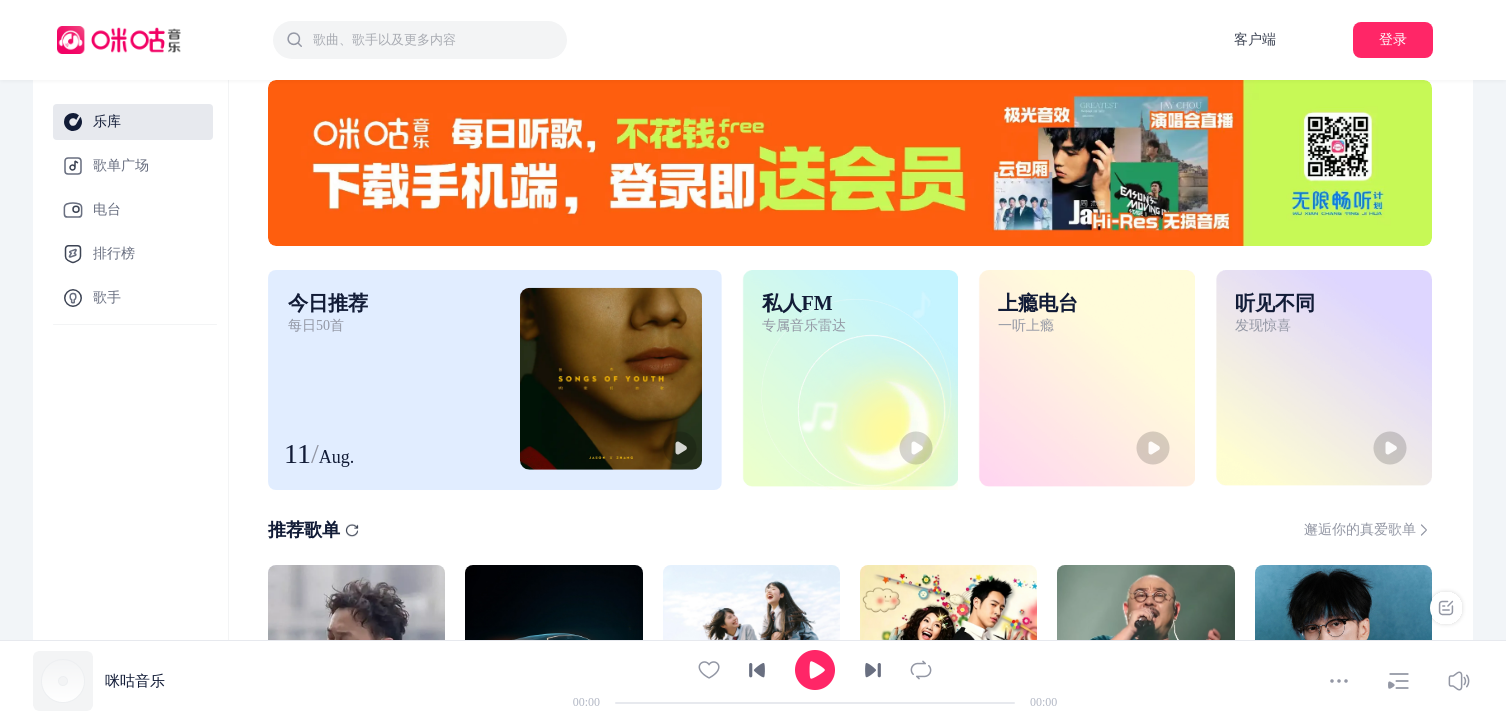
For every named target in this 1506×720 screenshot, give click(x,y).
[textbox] (434, 40)
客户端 (1255, 39)
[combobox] (420, 40)
